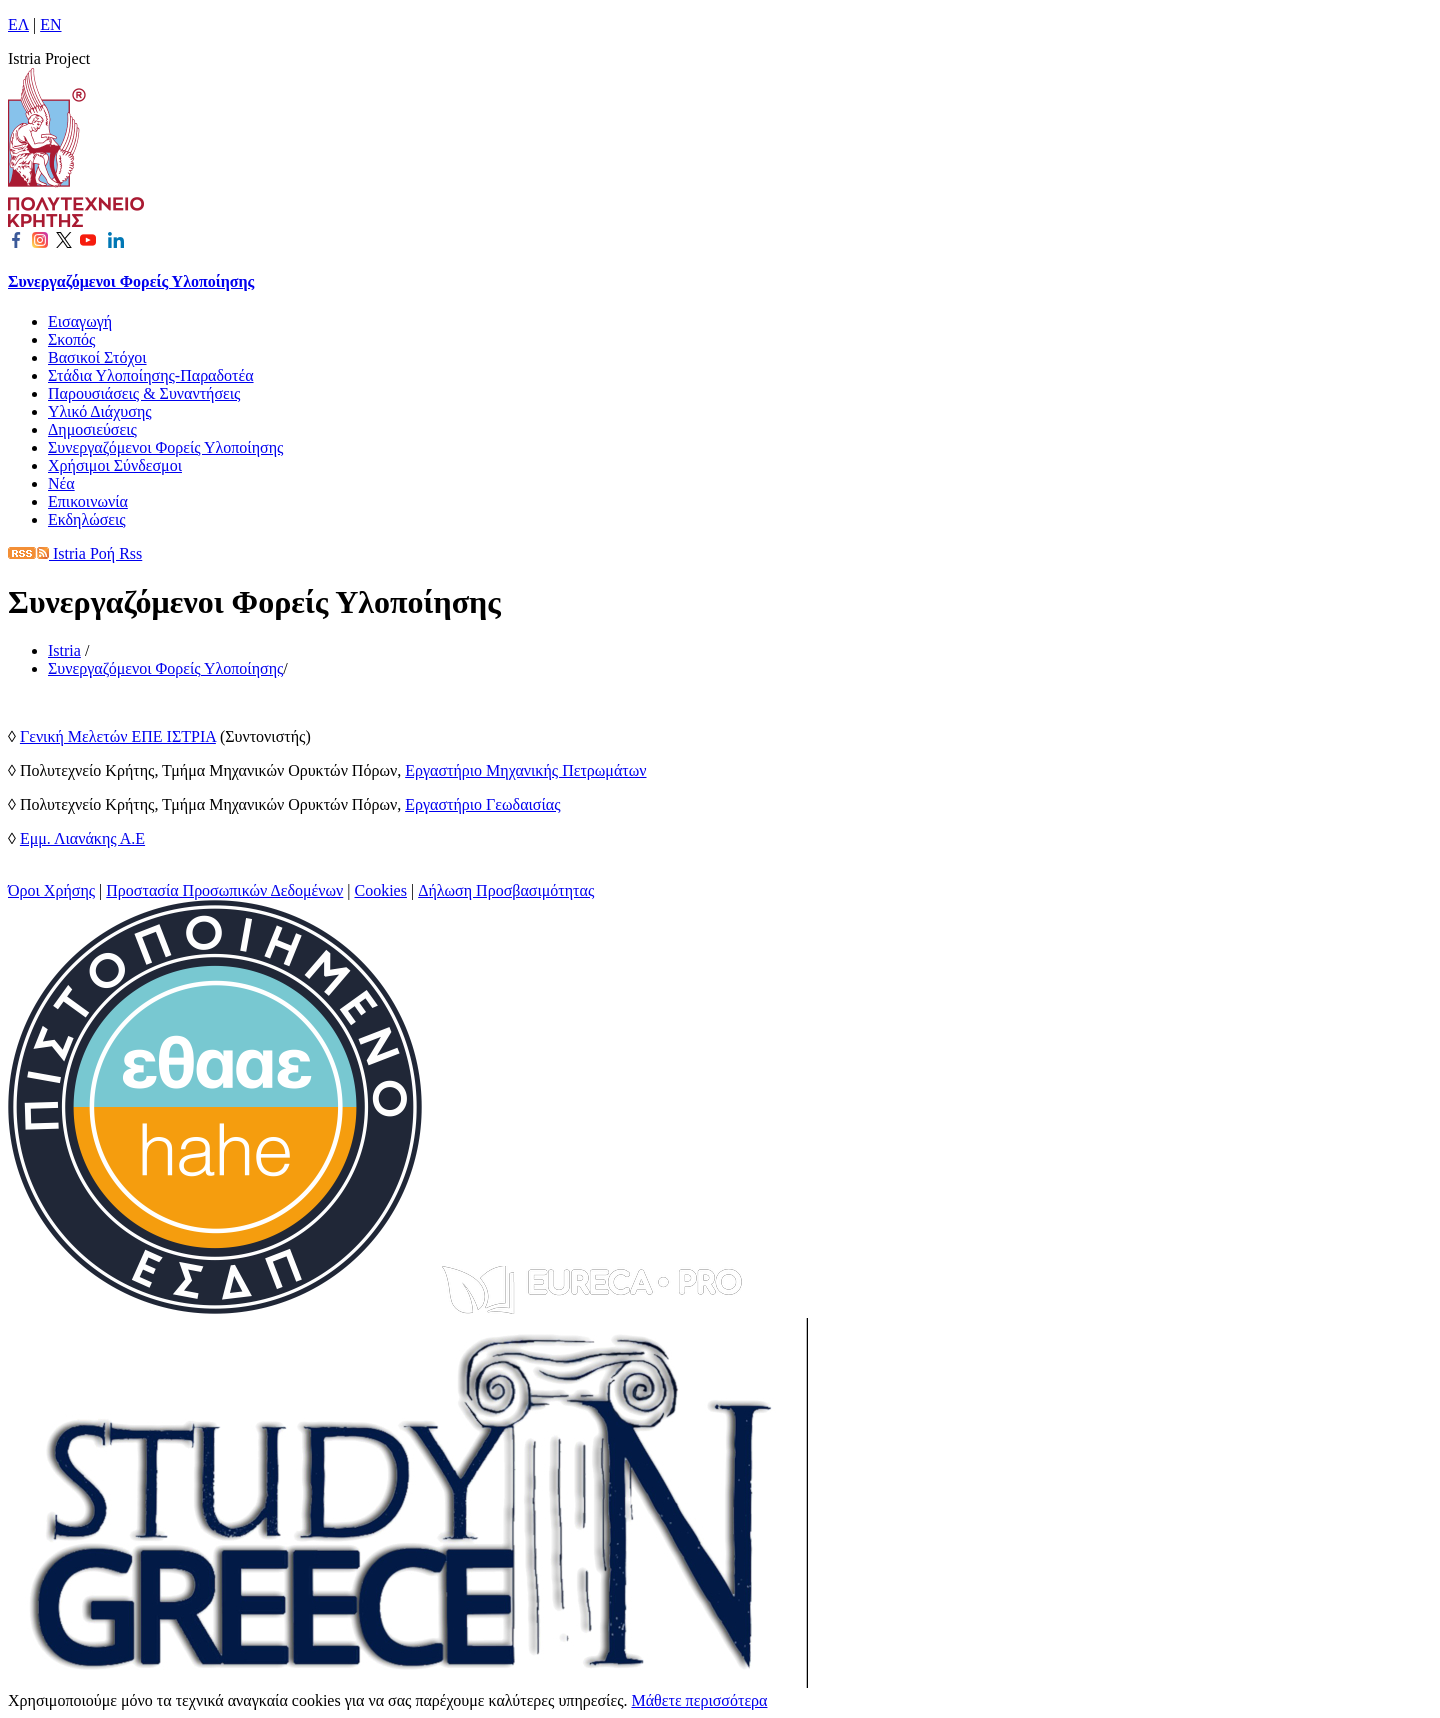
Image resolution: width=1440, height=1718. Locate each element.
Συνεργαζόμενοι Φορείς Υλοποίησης (131, 281)
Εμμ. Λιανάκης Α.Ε (82, 838)
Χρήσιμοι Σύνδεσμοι (115, 465)
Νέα (61, 483)
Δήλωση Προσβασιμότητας (506, 890)
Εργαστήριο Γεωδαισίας (482, 804)
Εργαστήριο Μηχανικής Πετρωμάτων (525, 770)
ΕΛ (18, 24)
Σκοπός (71, 339)
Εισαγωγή (80, 321)
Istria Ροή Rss (75, 553)
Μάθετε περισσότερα (699, 1700)
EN (50, 24)
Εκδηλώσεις (87, 519)
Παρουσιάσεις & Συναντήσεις (144, 393)
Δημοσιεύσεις (92, 429)
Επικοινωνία (88, 501)
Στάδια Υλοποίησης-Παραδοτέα (151, 375)
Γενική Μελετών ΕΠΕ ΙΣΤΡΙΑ (118, 736)
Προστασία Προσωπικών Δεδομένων (224, 890)
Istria (64, 650)
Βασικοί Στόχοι (97, 357)
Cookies (381, 890)
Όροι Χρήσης (51, 890)
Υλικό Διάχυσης (100, 411)
